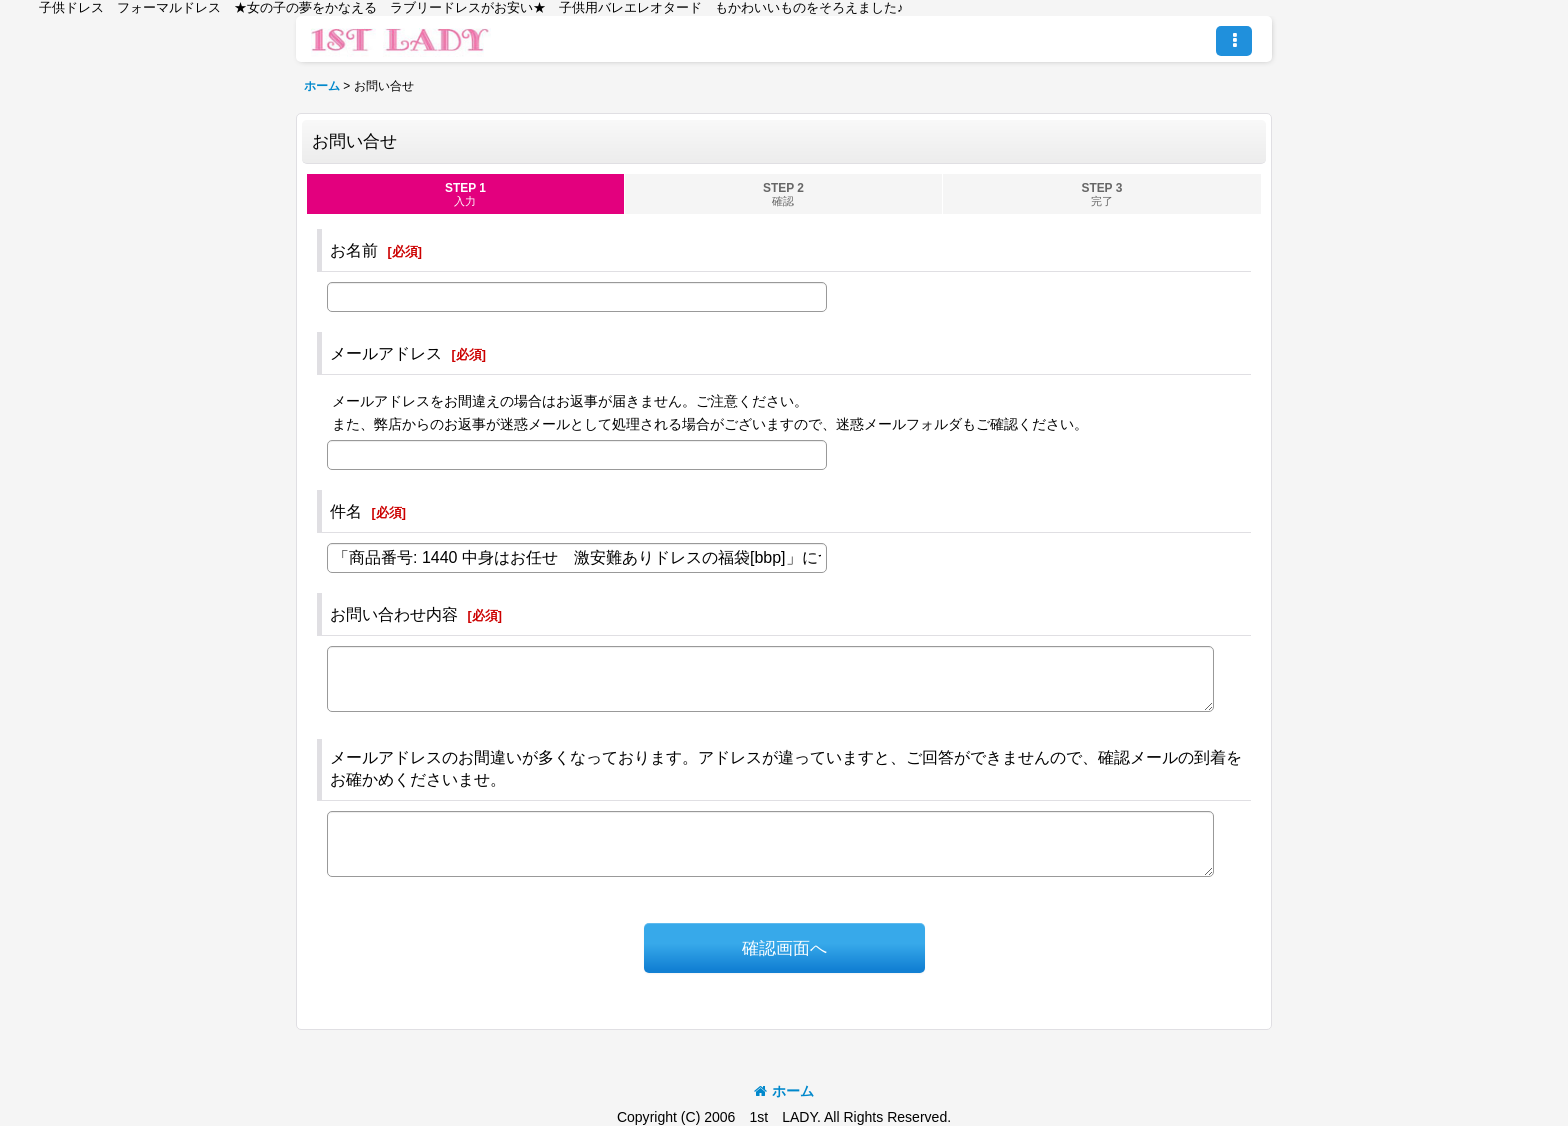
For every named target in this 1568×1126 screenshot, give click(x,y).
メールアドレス (386, 353)
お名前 (354, 250)
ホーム (784, 1091)
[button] (1234, 41)
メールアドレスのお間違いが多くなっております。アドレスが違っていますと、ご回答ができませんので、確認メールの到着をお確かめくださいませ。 (786, 768)
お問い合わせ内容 (394, 614)
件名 (346, 511)
